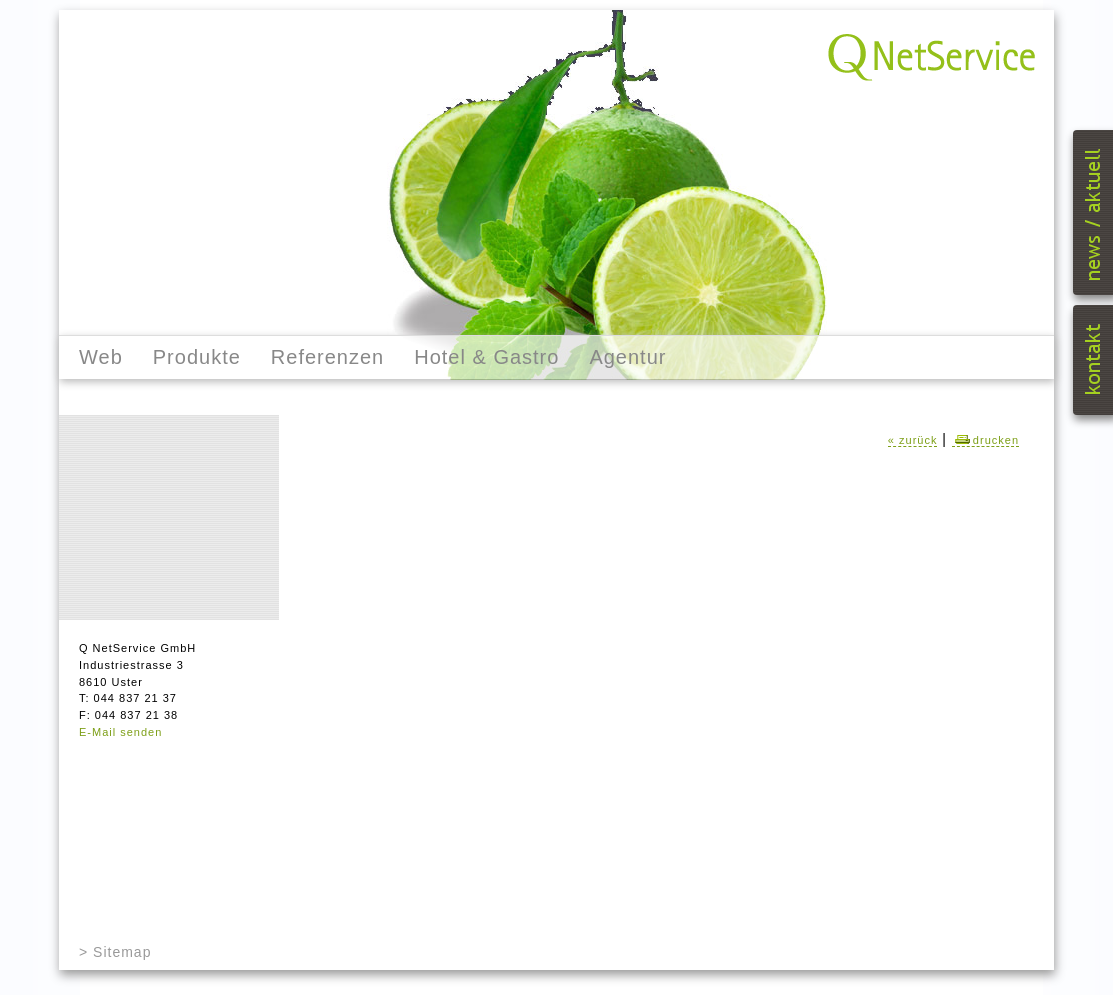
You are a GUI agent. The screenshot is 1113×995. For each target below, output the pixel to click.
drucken (985, 440)
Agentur (627, 357)
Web (101, 357)
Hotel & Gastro (486, 357)
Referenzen (327, 357)
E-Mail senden (120, 732)
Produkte (197, 357)
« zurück (913, 440)
